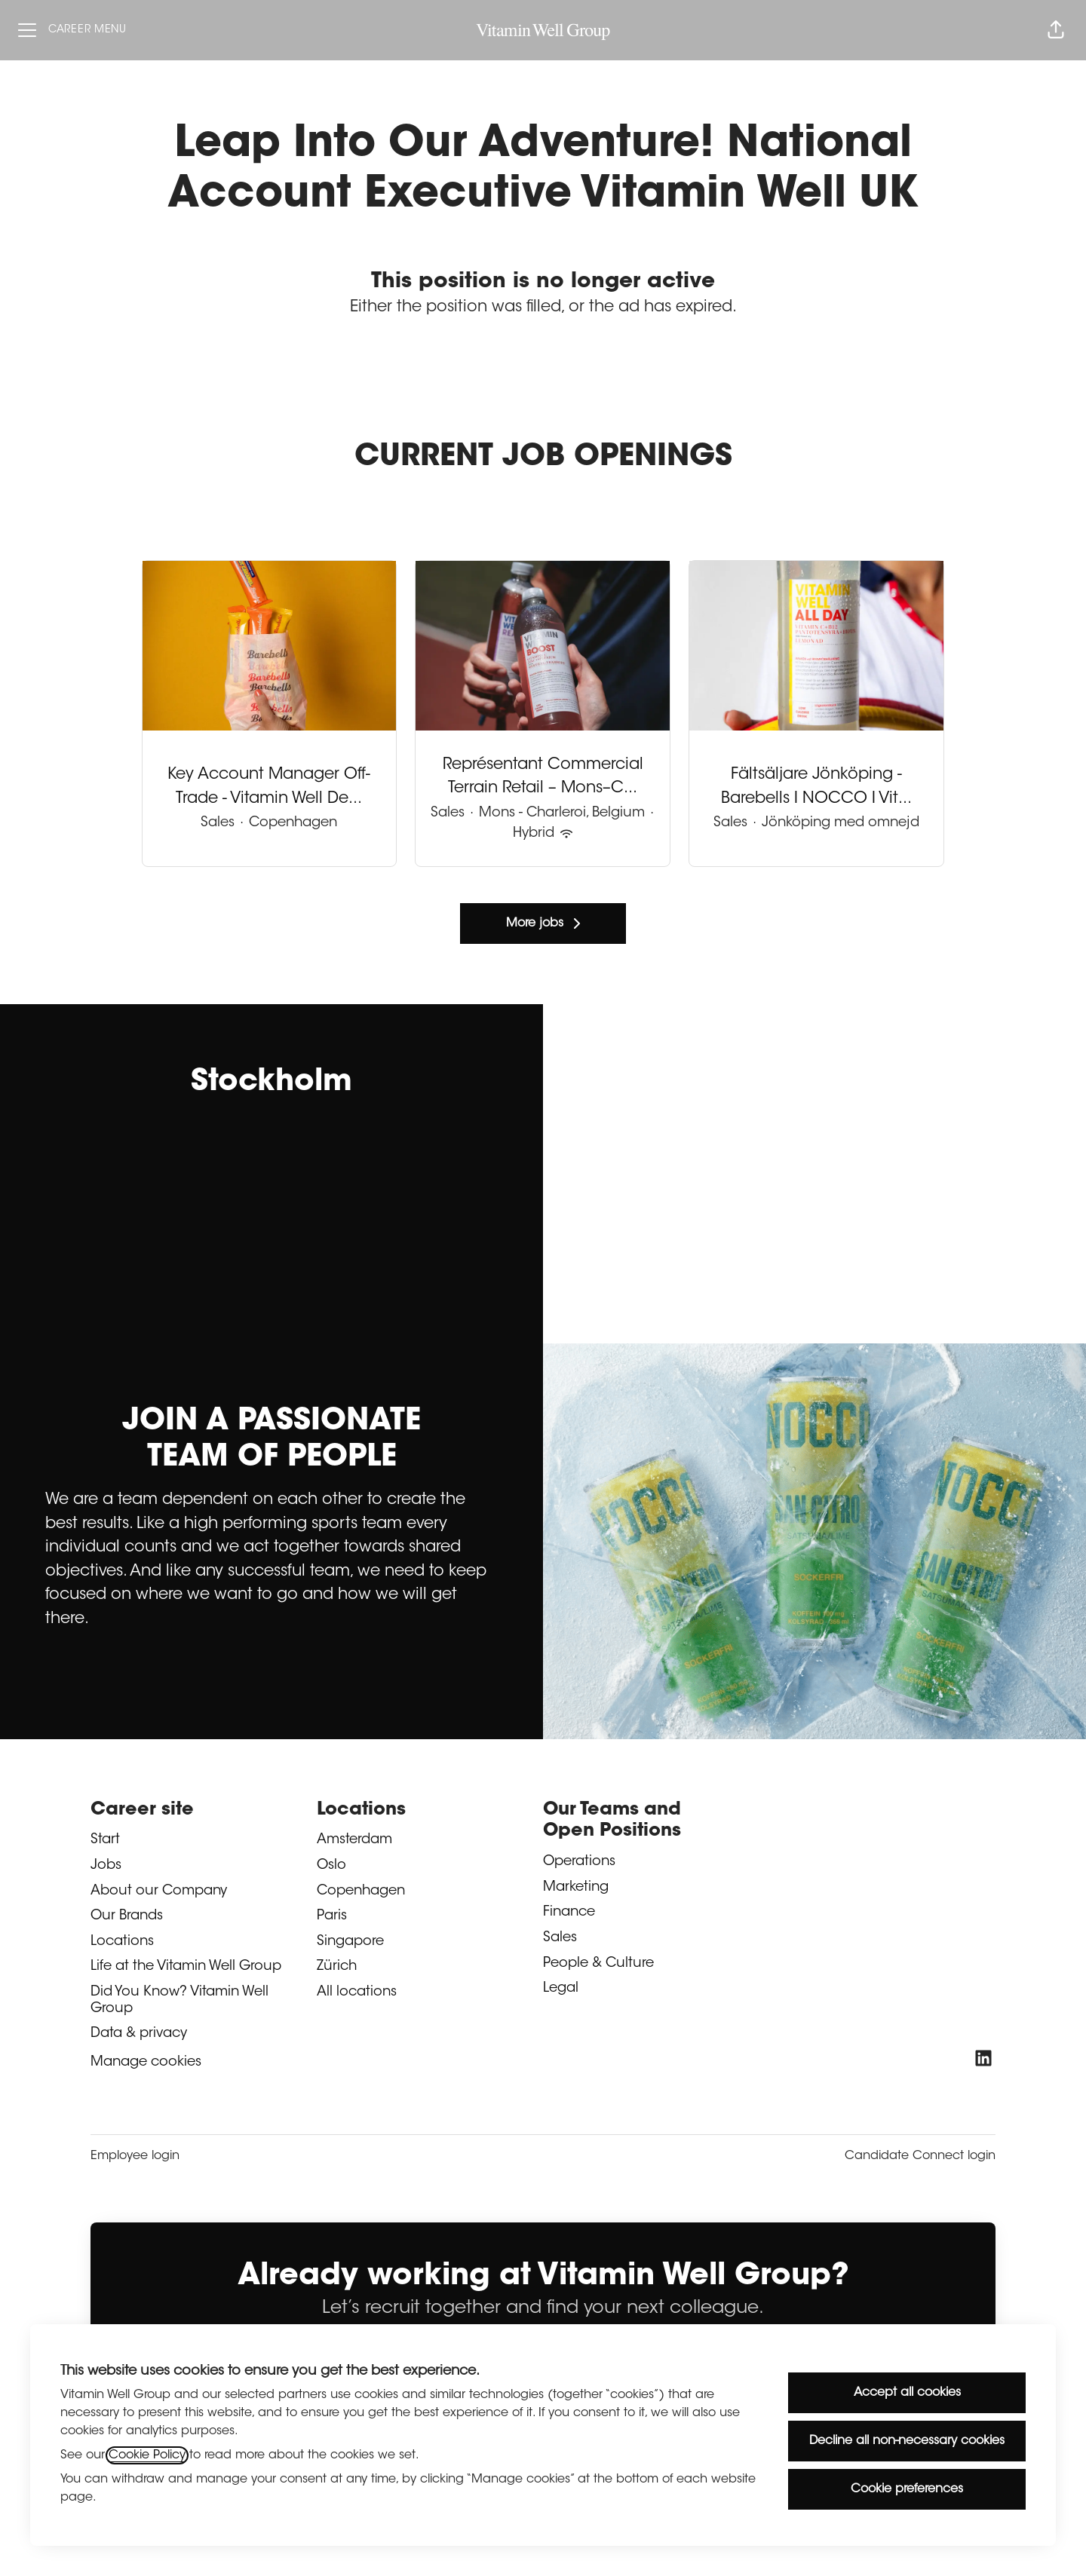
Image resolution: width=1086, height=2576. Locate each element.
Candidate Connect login (920, 2156)
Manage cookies (145, 2062)
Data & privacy (138, 2034)
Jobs (105, 1866)
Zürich (337, 1967)
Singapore (350, 1942)
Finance (569, 1912)
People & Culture (598, 1964)
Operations (579, 1862)
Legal (560, 1989)
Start (105, 1840)
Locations (122, 1942)
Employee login (134, 2156)
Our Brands (126, 1916)
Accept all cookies (907, 2393)
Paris (332, 1916)
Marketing (576, 1887)
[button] (1056, 30)
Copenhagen (361, 1891)
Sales (560, 1938)
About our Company (158, 1891)
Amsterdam (354, 1840)
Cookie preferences (907, 2489)
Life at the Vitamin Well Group (185, 1967)
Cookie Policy (147, 2455)
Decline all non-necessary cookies (907, 2441)
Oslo (331, 1866)
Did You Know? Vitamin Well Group (179, 2001)
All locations (357, 1992)
